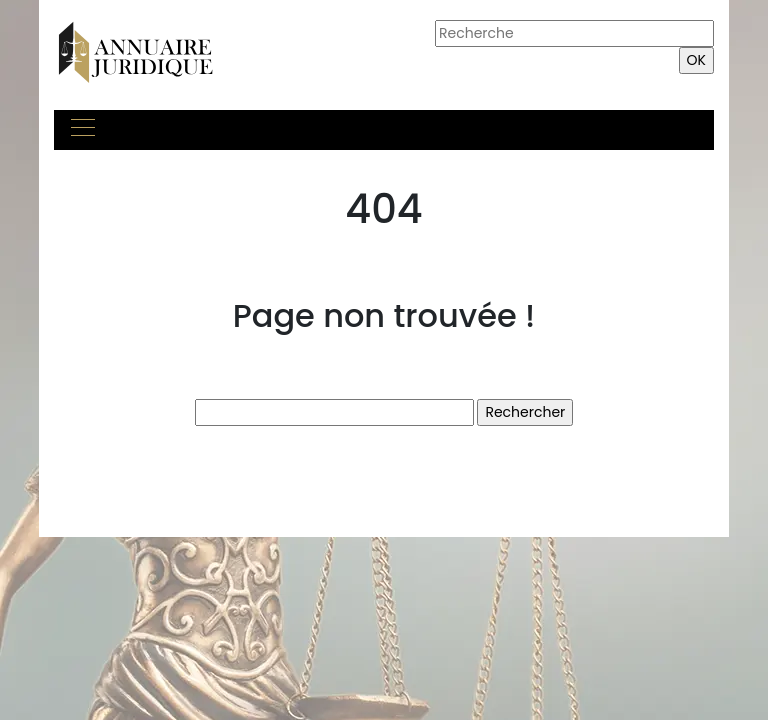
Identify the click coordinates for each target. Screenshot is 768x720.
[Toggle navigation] (82, 130)
